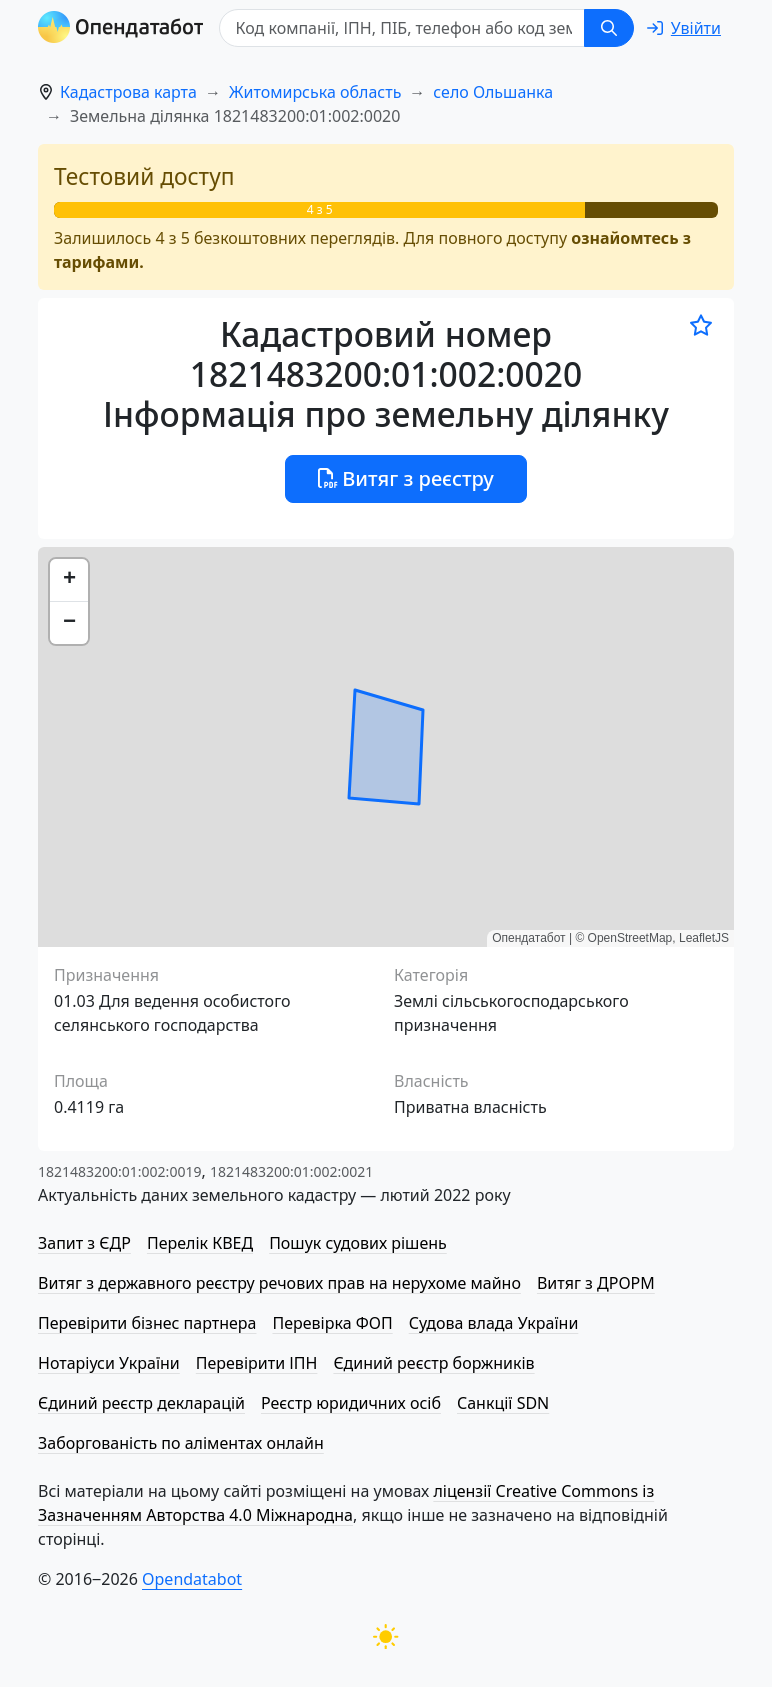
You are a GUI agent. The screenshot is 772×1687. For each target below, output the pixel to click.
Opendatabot (192, 1579)
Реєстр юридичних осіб (351, 1403)
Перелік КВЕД (200, 1243)
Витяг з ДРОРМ (596, 1283)
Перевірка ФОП (332, 1323)
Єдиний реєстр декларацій (141, 1403)
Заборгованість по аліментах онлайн (181, 1443)
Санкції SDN (503, 1403)
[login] (684, 28)
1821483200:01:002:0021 (291, 1171)
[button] (69, 580)
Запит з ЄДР (84, 1243)
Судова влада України (494, 1323)
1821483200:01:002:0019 (119, 1171)
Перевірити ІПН (257, 1363)
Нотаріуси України (109, 1363)
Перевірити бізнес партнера (147, 1323)
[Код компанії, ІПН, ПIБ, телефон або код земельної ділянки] (402, 28)
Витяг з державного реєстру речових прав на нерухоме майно (279, 1283)
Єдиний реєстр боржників (433, 1363)
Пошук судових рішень (358, 1243)
